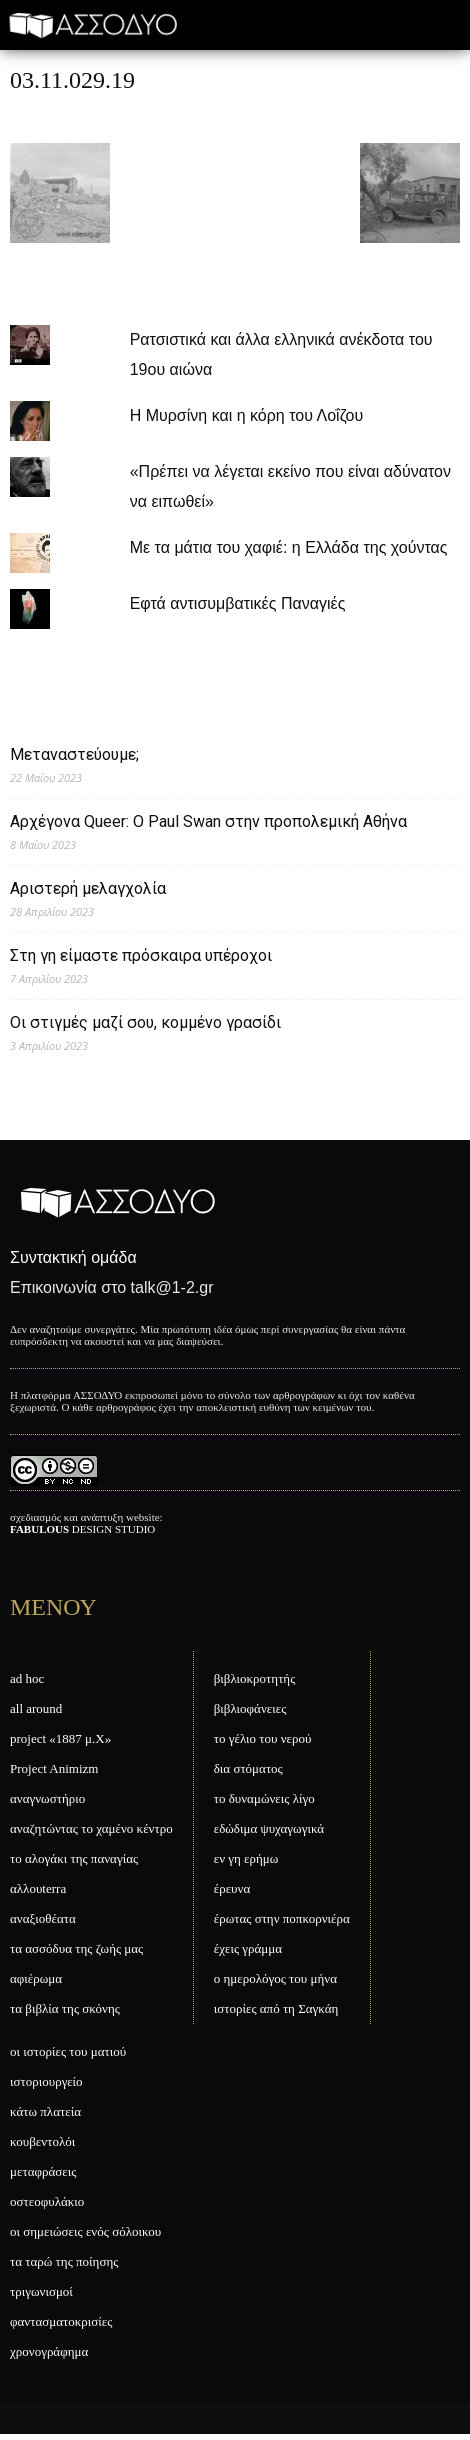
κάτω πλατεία (45, 2111)
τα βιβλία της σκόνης (65, 2008)
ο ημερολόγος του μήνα (275, 1978)
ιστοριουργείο (46, 2081)
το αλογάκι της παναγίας (74, 1858)
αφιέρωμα (36, 1978)
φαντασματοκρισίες (61, 2321)
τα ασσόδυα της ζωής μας (76, 1948)
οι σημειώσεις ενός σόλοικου (85, 2231)
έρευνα (232, 1888)
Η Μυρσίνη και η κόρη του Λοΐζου (247, 415)
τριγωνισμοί (41, 2291)
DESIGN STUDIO (82, 1529)
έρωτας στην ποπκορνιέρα (282, 1918)
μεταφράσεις (43, 2171)
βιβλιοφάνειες (250, 1708)
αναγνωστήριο (47, 1798)
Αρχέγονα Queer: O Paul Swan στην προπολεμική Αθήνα (208, 821)
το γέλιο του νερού (263, 1738)
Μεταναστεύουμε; (74, 754)
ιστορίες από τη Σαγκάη (276, 2008)
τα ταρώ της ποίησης (64, 2261)
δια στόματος (248, 1768)
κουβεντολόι (42, 2141)
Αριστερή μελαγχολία (88, 888)
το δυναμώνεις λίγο (264, 1798)
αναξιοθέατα (43, 1918)
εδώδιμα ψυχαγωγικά (269, 1828)
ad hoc (27, 1678)
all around (36, 1708)
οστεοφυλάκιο (47, 2201)
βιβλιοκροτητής (255, 1678)
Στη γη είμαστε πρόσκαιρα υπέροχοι (141, 955)
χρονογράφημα (49, 2351)
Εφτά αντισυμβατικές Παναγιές (238, 603)
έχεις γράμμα (248, 1948)
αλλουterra (38, 1888)
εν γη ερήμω (246, 1858)
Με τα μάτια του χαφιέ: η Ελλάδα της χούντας (289, 547)
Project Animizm (54, 1768)
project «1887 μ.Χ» (60, 1738)
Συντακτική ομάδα (73, 1257)
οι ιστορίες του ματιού (68, 2051)
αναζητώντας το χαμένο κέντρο (91, 1828)
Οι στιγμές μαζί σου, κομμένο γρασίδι (145, 1022)
